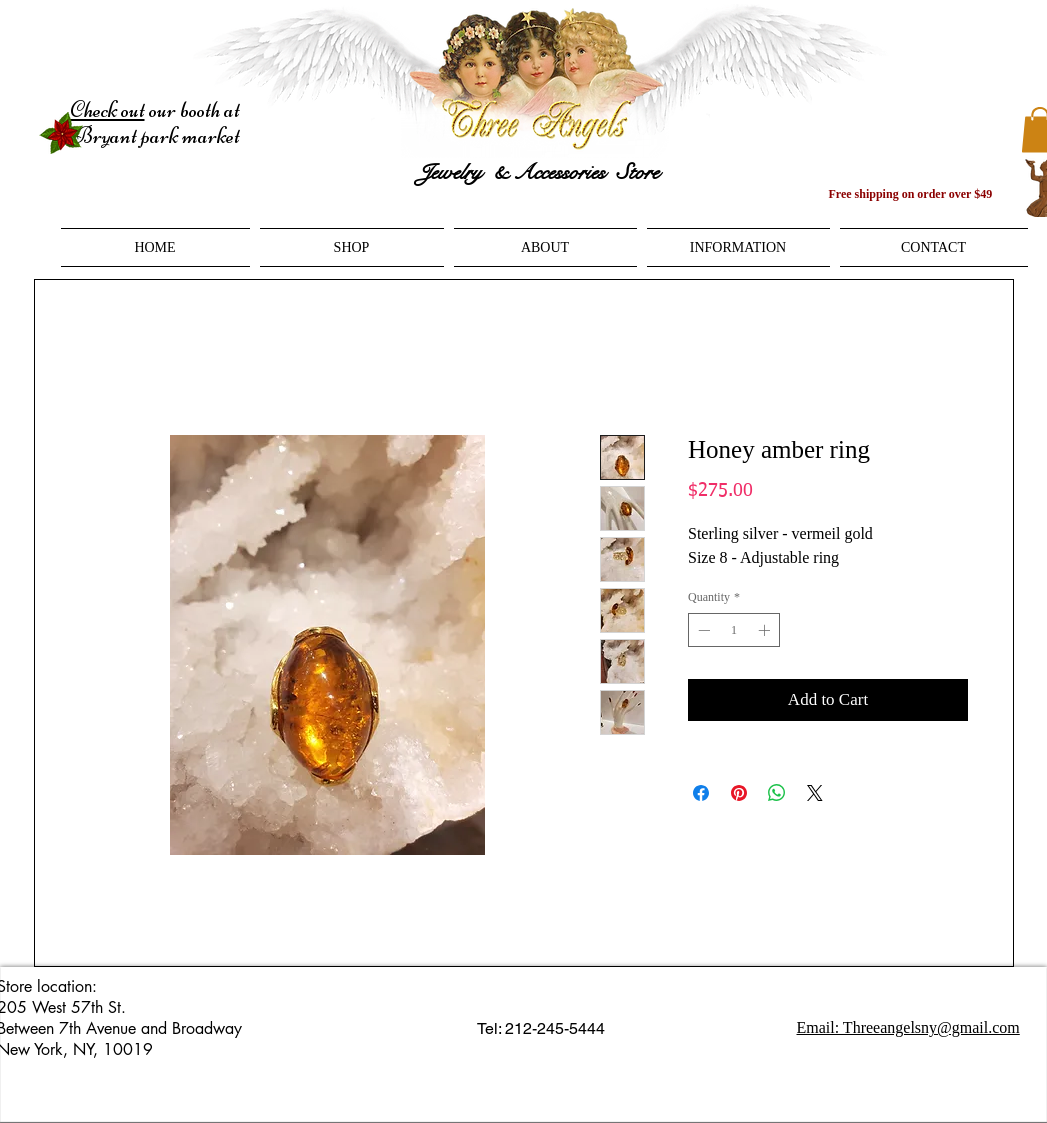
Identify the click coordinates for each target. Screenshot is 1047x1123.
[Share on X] (815, 793)
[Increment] (766, 630)
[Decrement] (702, 630)
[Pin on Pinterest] (739, 793)
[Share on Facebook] (701, 793)
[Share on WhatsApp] (777, 793)
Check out (107, 110)
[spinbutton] (734, 630)
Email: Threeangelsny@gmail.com (908, 1027)
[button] (352, 247)
